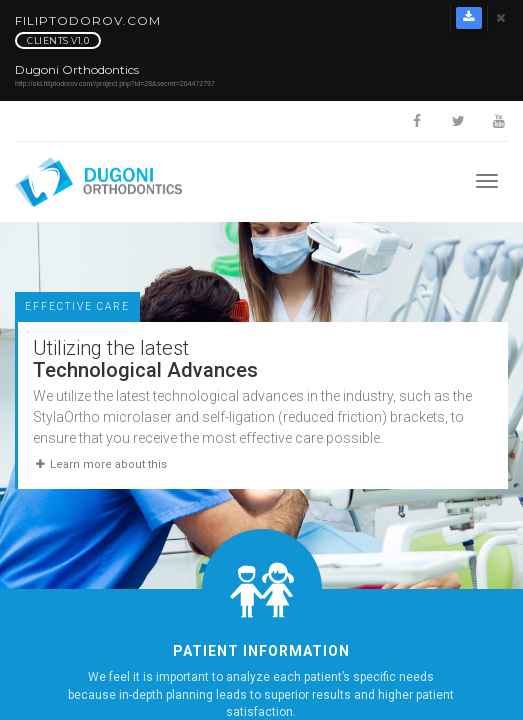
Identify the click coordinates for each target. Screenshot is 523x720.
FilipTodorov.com (88, 32)
